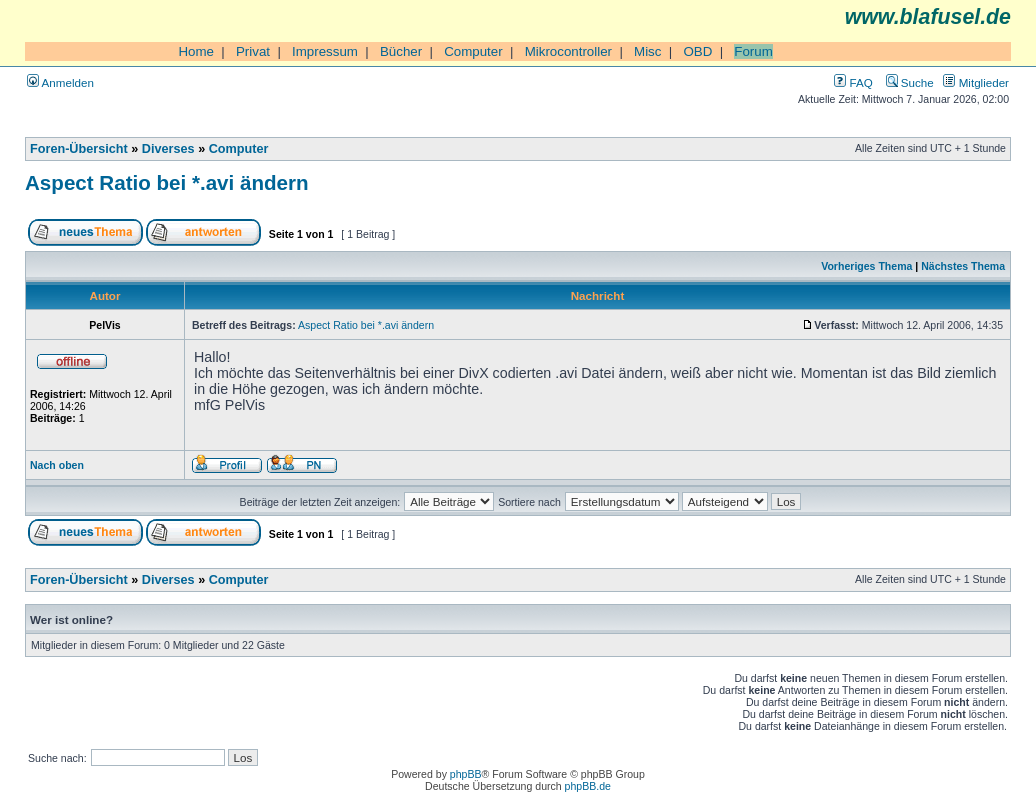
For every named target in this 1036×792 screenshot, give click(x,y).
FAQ (853, 82)
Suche (910, 82)
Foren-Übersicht (79, 149)
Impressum (325, 51)
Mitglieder (976, 82)
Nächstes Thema (963, 266)
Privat (253, 51)
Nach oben (57, 465)
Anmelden (60, 82)
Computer (473, 51)
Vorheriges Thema (866, 266)
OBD (697, 51)
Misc (647, 51)
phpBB (466, 774)
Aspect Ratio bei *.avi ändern (167, 182)
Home (196, 51)
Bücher (401, 51)
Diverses (168, 149)
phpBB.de (588, 786)
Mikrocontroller (568, 51)
